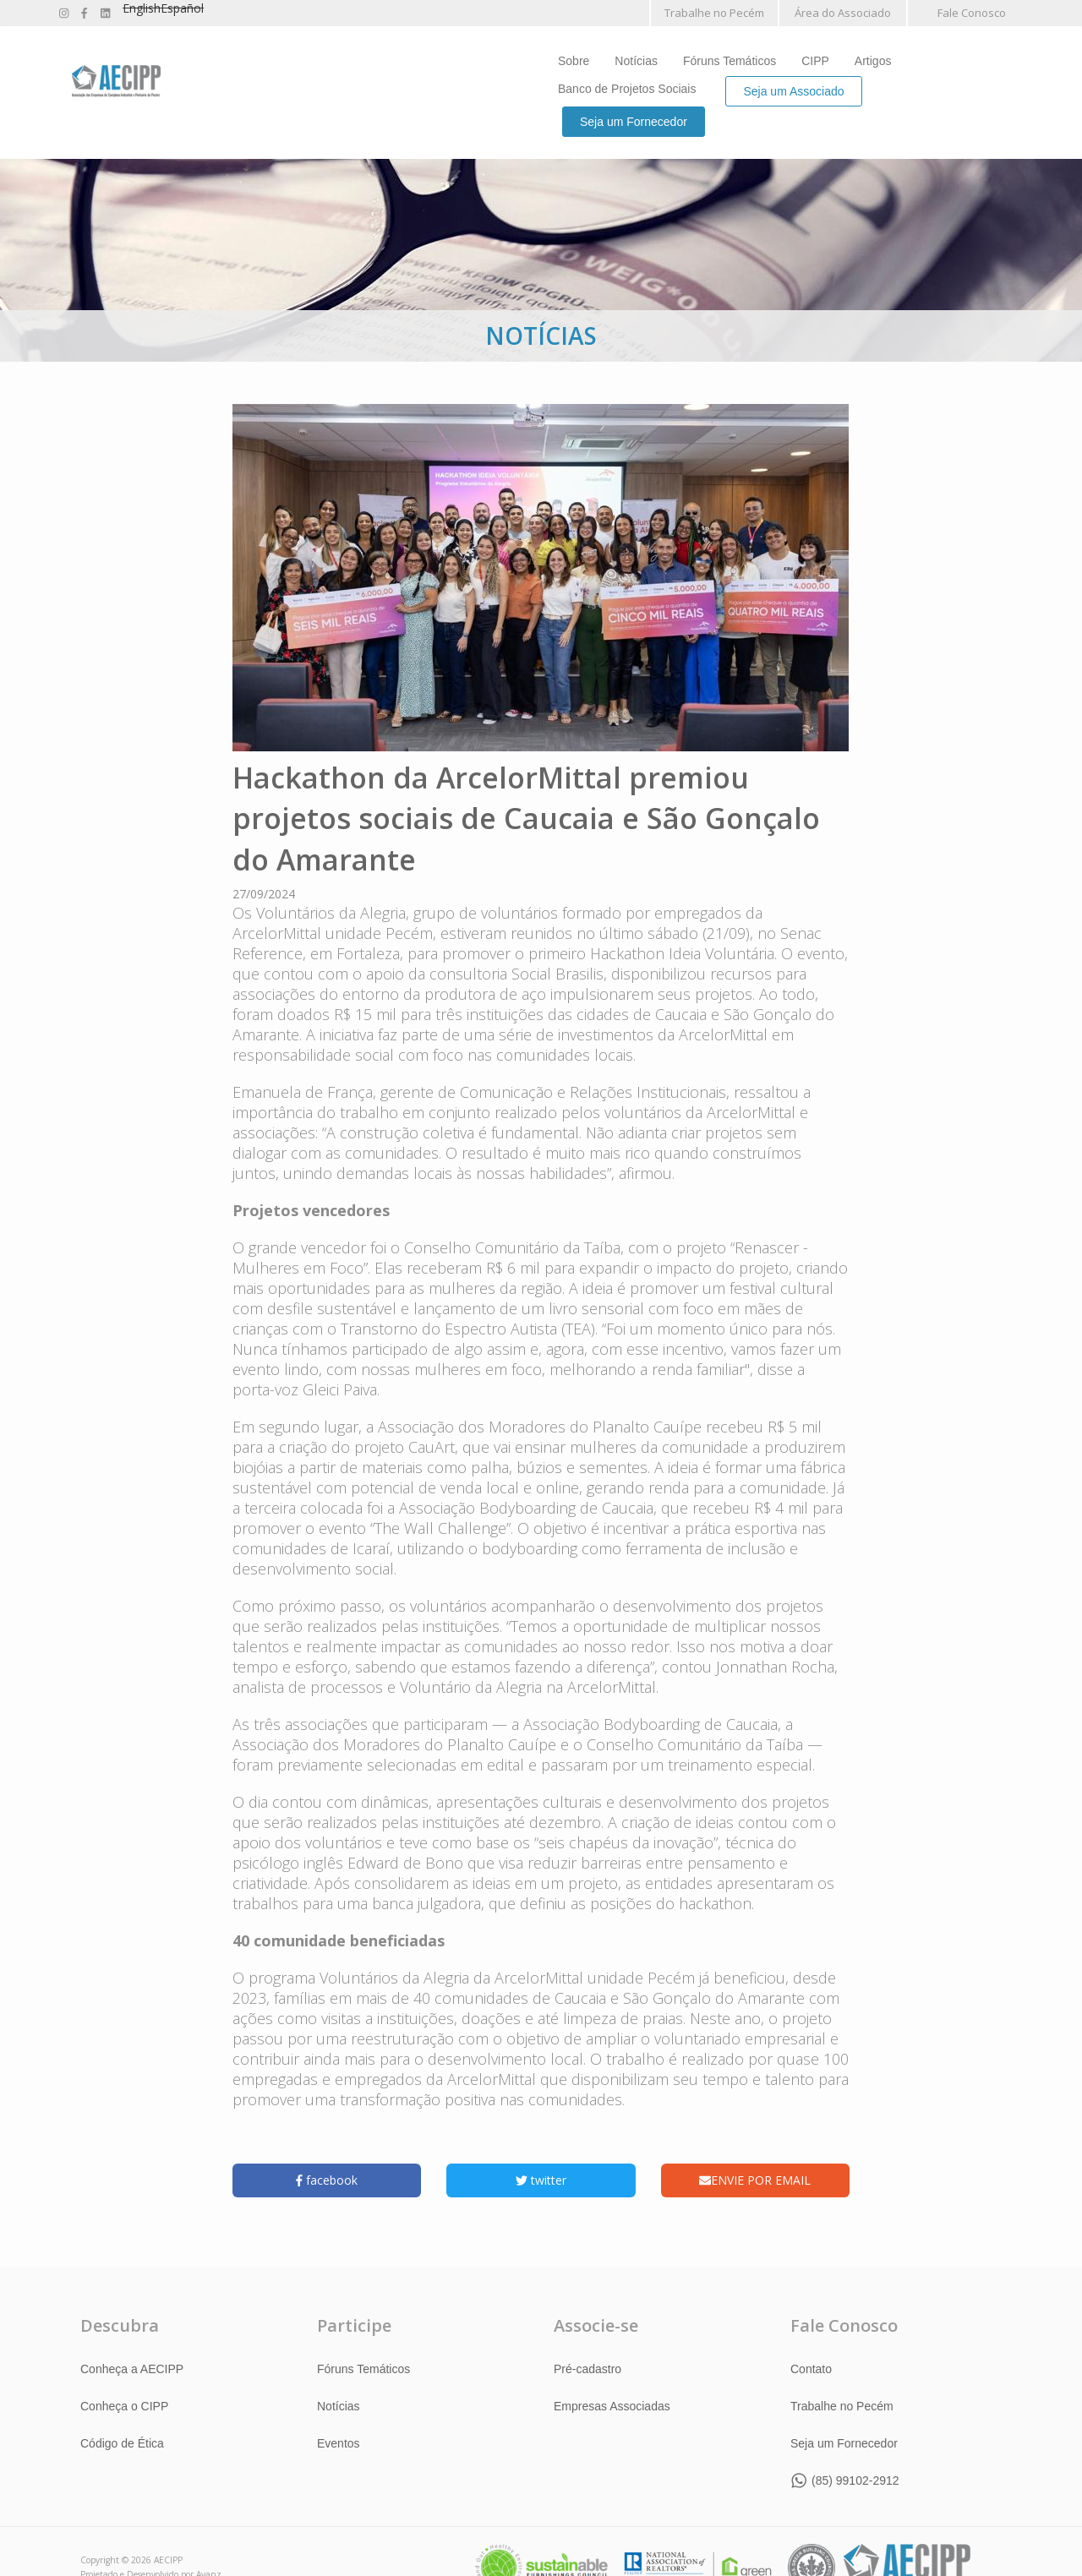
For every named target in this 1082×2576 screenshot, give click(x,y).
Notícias (636, 61)
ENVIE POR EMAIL (755, 2180)
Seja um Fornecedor (633, 121)
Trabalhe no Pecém (714, 12)
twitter (541, 2180)
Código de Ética (122, 2442)
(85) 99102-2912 (855, 2479)
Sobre (573, 61)
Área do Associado (843, 12)
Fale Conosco (971, 12)
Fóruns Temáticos (729, 61)
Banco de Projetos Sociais (627, 89)
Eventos (338, 2442)
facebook (327, 2180)
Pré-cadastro (587, 2368)
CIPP (815, 61)
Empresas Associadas (612, 2405)
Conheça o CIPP (124, 2405)
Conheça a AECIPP (131, 2368)
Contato (811, 2368)
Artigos (873, 61)
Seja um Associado (793, 91)
